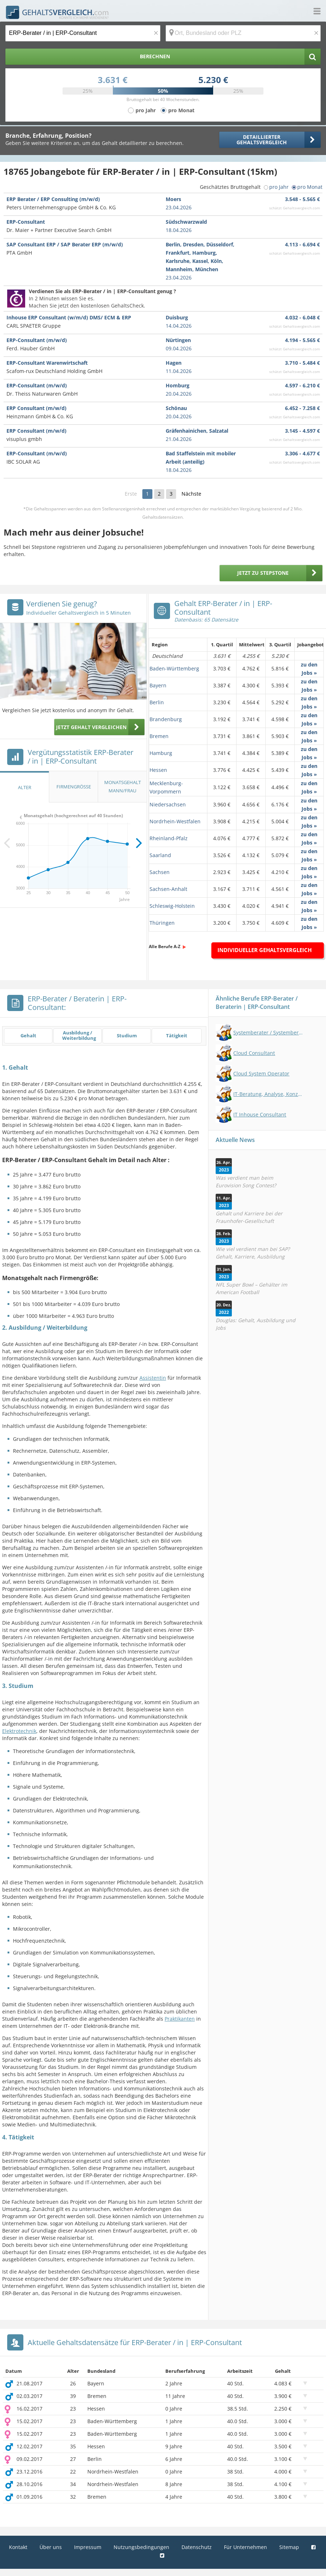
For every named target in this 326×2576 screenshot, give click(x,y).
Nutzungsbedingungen (141, 2547)
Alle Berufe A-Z (164, 946)
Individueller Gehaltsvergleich (264, 950)
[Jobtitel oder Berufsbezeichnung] (82, 33)
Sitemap (289, 2547)
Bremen (159, 736)
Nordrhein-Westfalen (175, 821)
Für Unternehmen (245, 2547)
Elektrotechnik (19, 1731)
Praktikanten (180, 2018)
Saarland (160, 855)
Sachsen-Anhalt (168, 889)
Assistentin (152, 1377)
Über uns (51, 2547)
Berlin (157, 702)
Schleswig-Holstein (172, 905)
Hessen (158, 769)
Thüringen (162, 922)
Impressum (87, 2547)
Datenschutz (197, 2547)
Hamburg (161, 753)
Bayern (158, 685)
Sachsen (160, 872)
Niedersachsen (168, 804)
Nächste (191, 493)
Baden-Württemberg (174, 668)
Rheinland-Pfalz (169, 838)
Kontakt (18, 2547)
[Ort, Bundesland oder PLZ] (243, 33)
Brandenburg (166, 719)
